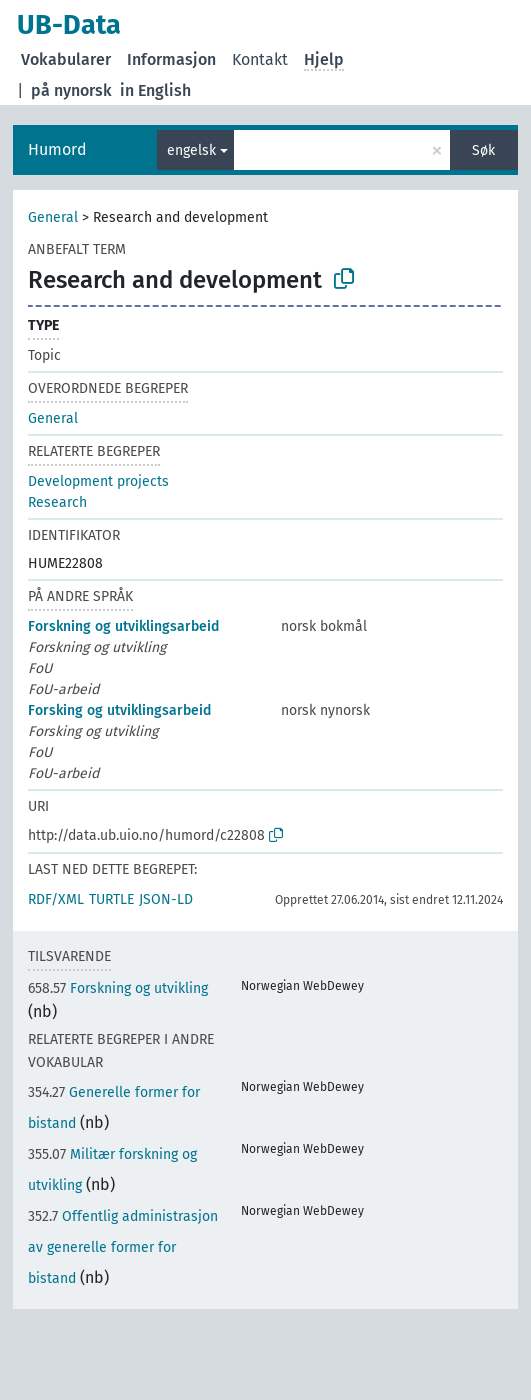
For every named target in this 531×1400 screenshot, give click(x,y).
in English (155, 90)
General (53, 217)
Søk (483, 150)
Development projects (98, 481)
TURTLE (111, 899)
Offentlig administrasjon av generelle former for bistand (123, 1247)
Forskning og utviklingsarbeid (123, 626)
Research (57, 502)
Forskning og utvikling (118, 988)
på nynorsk (71, 90)
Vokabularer (66, 59)
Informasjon (171, 59)
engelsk (191, 150)
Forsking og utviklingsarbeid (119, 710)
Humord (57, 149)
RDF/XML (56, 899)
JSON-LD (166, 899)
